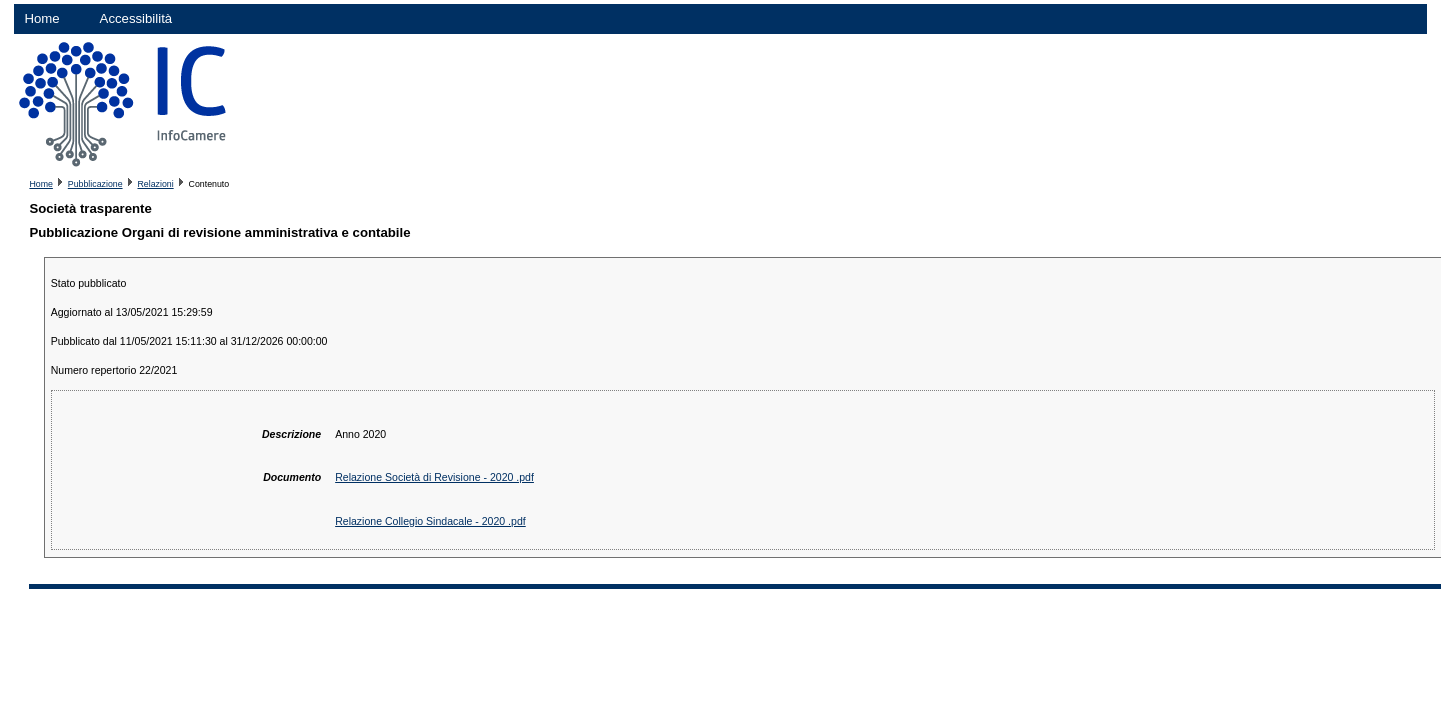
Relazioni (155, 184)
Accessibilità (136, 18)
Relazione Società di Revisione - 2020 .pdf (434, 477)
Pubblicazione (95, 184)
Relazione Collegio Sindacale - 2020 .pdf (430, 521)
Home (41, 18)
